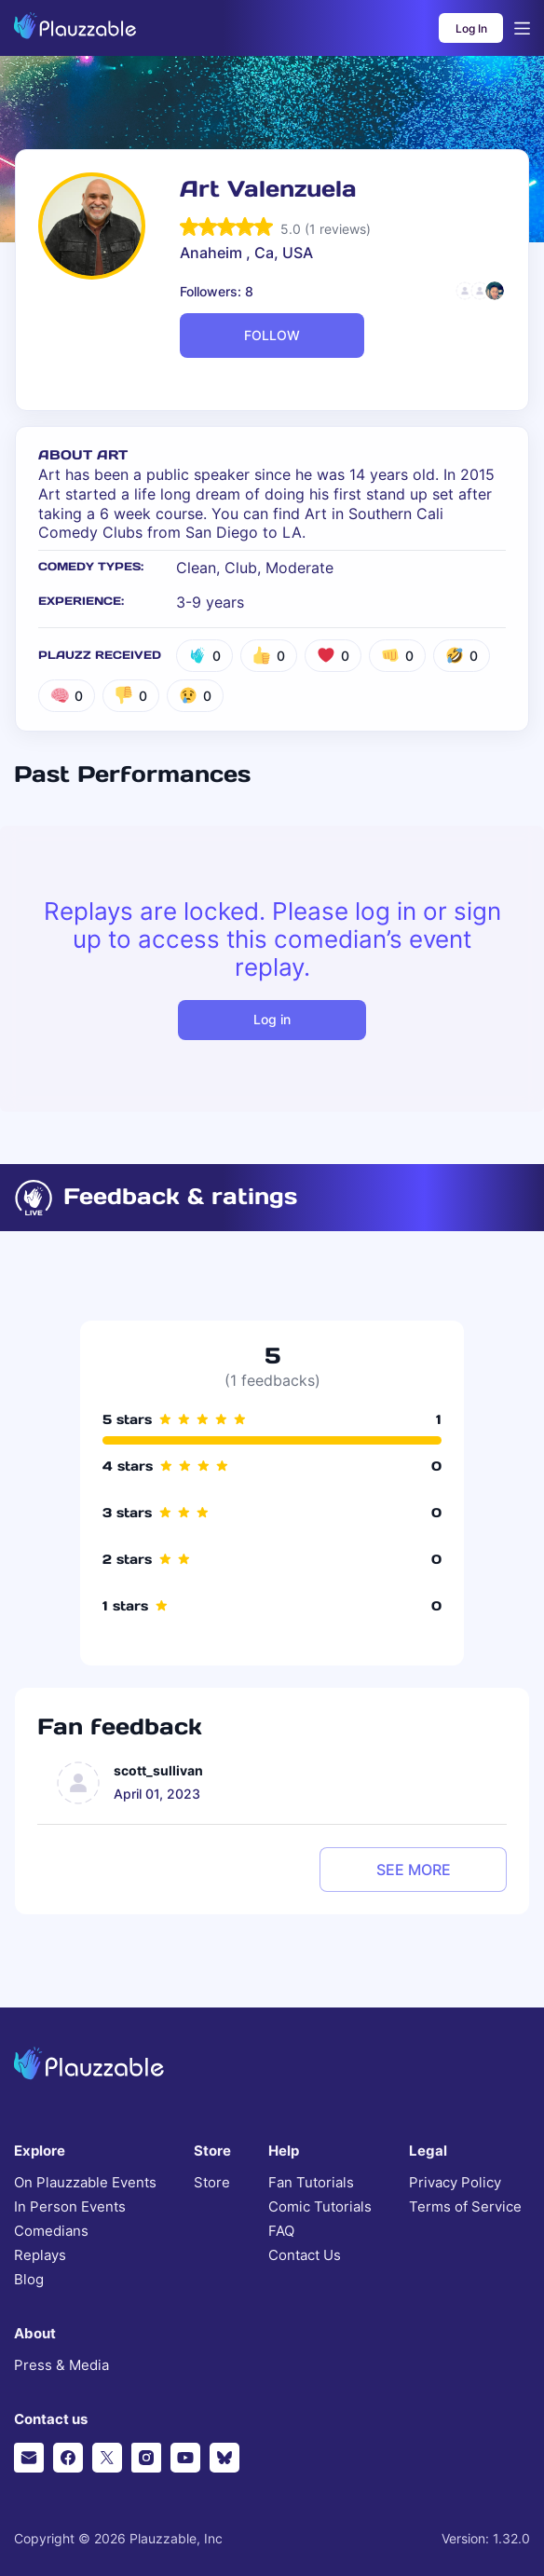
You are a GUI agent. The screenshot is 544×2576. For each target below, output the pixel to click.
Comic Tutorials (320, 2207)
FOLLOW (272, 335)
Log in (272, 1019)
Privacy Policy (455, 2182)
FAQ (281, 2231)
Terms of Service (465, 2207)
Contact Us (304, 2255)
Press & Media (61, 2365)
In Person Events (70, 2207)
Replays (40, 2255)
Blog (29, 2279)
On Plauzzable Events (85, 2182)
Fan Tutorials (311, 2182)
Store (212, 2182)
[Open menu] (522, 28)
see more (413, 1869)
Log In (471, 28)
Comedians (51, 2231)
